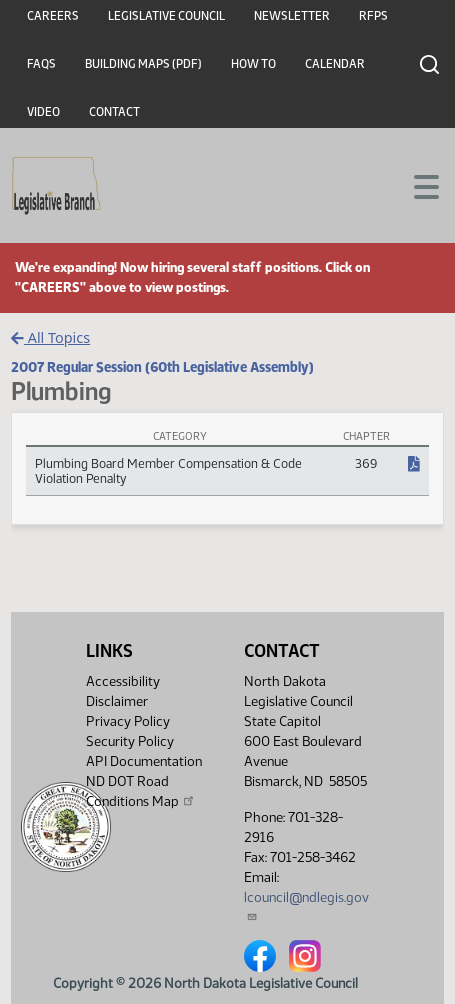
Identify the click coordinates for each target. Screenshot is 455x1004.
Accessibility (123, 681)
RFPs (373, 16)
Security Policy (130, 741)
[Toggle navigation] (416, 185)
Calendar (335, 64)
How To (253, 64)
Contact (114, 112)
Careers (53, 16)
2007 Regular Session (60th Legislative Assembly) (162, 367)
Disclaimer (117, 701)
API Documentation (144, 761)
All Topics (50, 337)
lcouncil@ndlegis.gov (306, 905)
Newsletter (292, 16)
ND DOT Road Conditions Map (141, 791)
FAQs (41, 64)
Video (43, 112)
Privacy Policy (128, 721)
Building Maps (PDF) (143, 64)
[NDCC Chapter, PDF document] (414, 465)
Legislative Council (166, 16)
